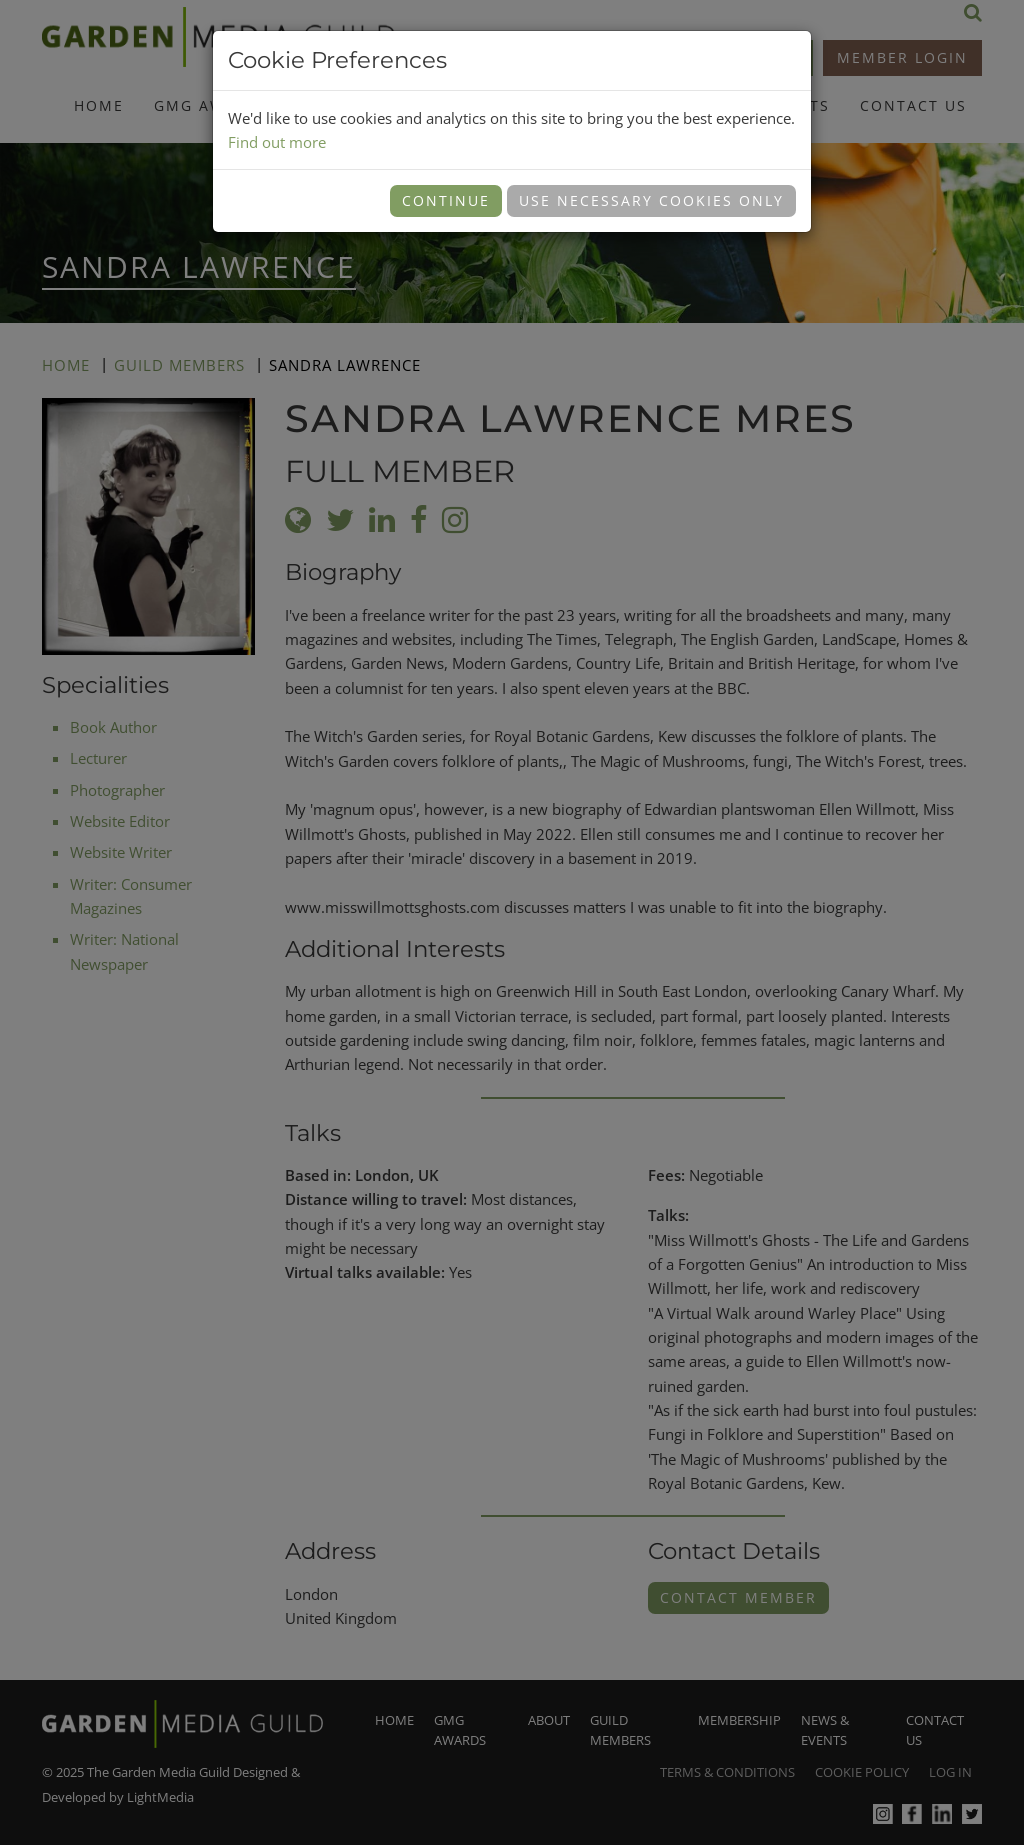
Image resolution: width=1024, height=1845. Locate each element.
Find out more (277, 142)
